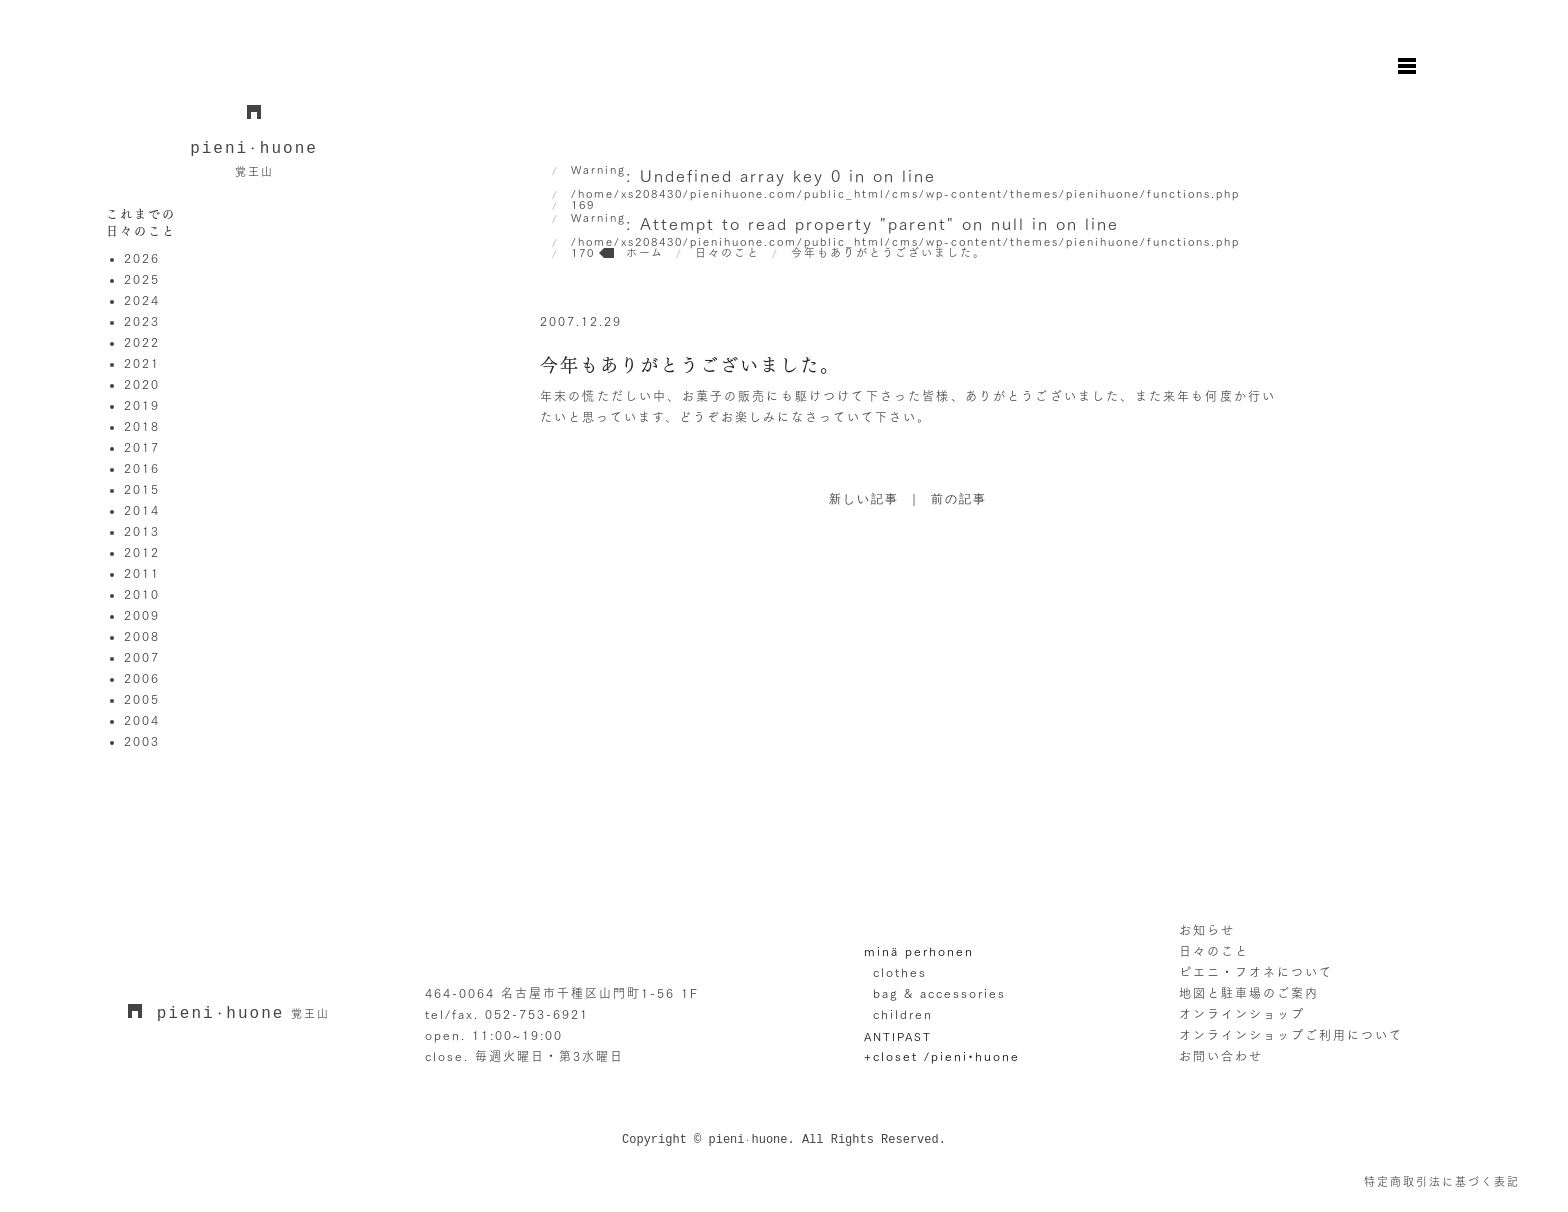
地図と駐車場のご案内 (1249, 993)
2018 (142, 426)
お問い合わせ (1221, 1056)
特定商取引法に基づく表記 (1442, 1181)
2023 (142, 321)
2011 (142, 573)
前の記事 (959, 500)
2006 (142, 678)
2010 (142, 594)
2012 (142, 552)
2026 (142, 258)
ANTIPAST (898, 1036)
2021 (142, 363)
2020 (142, 384)
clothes (900, 972)
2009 (142, 615)
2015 (142, 489)
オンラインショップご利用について (1291, 1035)
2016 (142, 468)
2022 (142, 342)
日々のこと (1214, 951)
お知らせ (1207, 930)
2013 (142, 531)
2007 (142, 657)
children (903, 1014)
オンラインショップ (1242, 1014)
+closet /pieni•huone (942, 1056)
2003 (142, 741)
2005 (142, 699)
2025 (142, 279)
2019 (142, 405)
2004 (142, 720)
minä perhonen (919, 951)
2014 (142, 510)
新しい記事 (864, 500)
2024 (142, 300)
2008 (142, 636)
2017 (142, 447)
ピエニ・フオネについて (1256, 972)
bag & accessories (939, 993)
